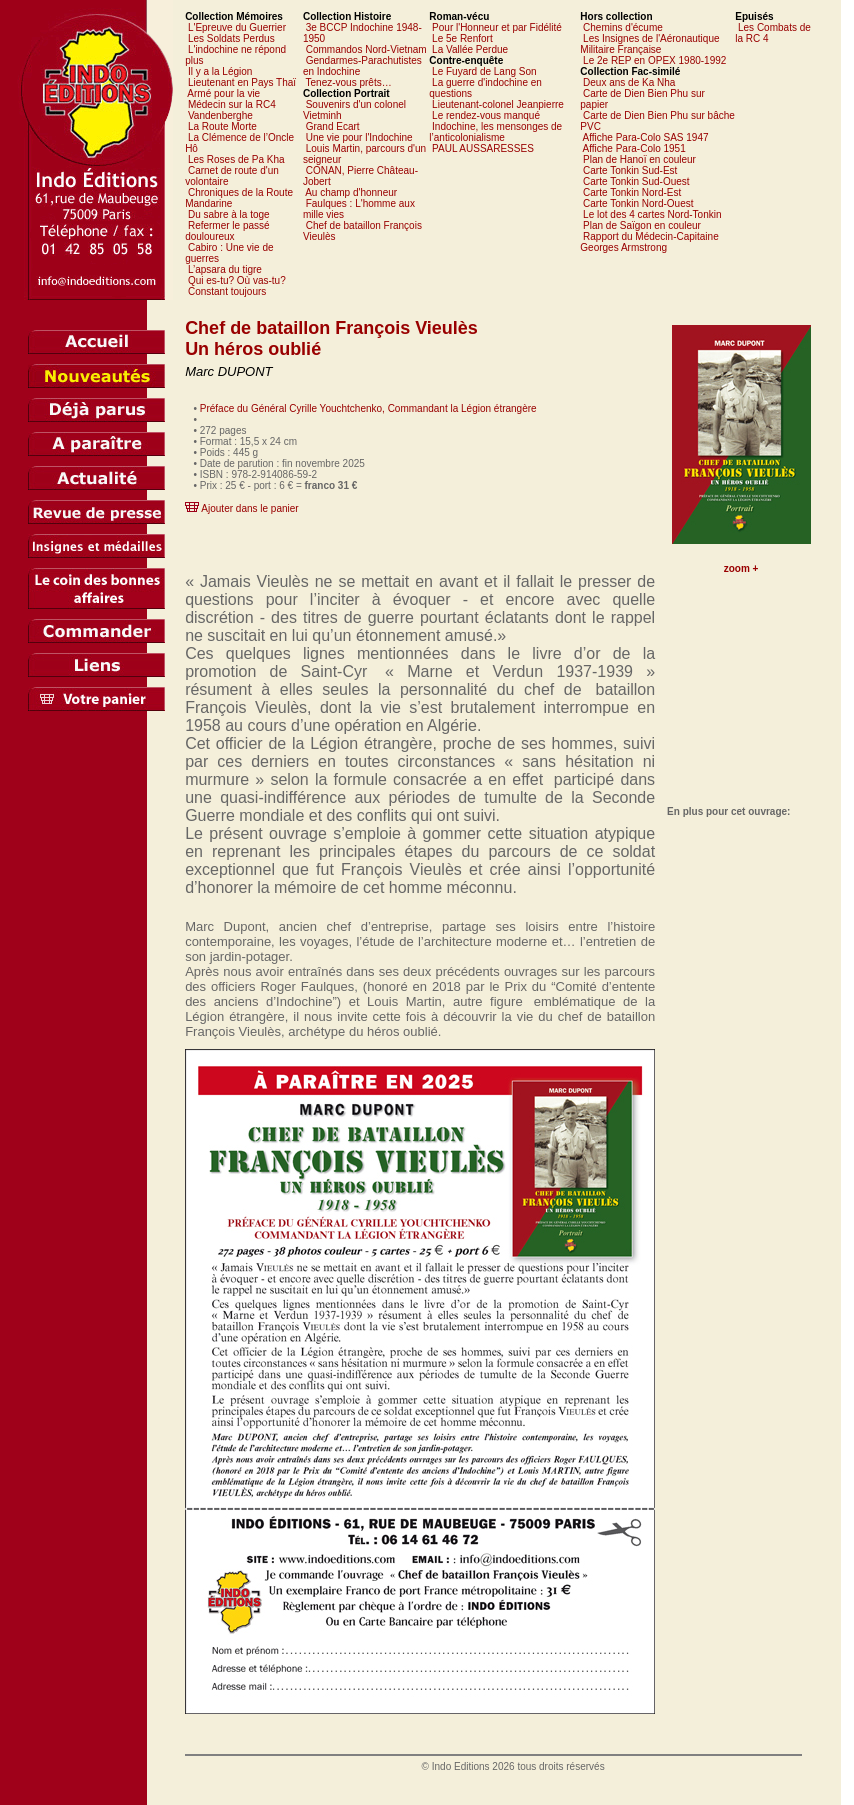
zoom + (741, 568)
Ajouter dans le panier (249, 508)
